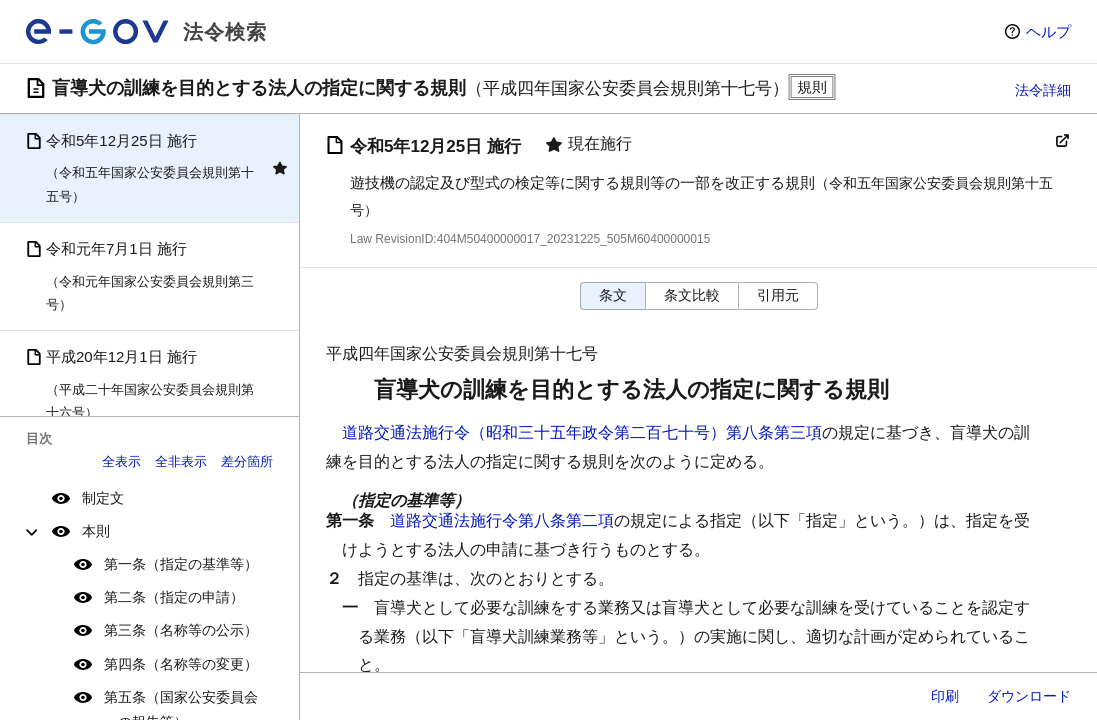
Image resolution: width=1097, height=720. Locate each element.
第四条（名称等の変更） (181, 664)
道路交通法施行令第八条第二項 (502, 520)
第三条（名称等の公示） (181, 630)
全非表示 (181, 461)
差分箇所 (247, 461)
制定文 (103, 498)
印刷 (945, 696)
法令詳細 (1043, 90)
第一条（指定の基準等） (181, 564)
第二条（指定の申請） (174, 597)
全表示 (121, 461)
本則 (96, 531)
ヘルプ (1048, 31)
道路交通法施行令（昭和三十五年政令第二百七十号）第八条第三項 (582, 432)
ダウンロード (1029, 696)
